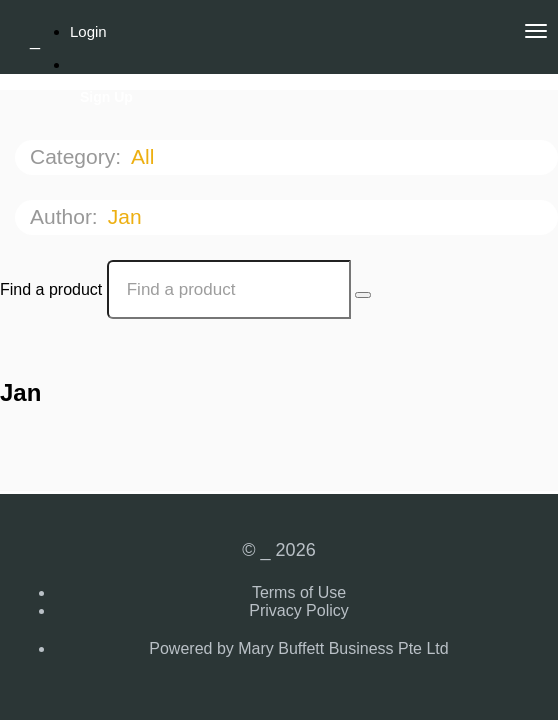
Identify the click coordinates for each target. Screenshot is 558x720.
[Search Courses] (363, 295)
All (145, 156)
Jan (128, 216)
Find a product (51, 289)
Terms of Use (299, 592)
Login (88, 31)
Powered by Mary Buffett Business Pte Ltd (298, 648)
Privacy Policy (299, 610)
